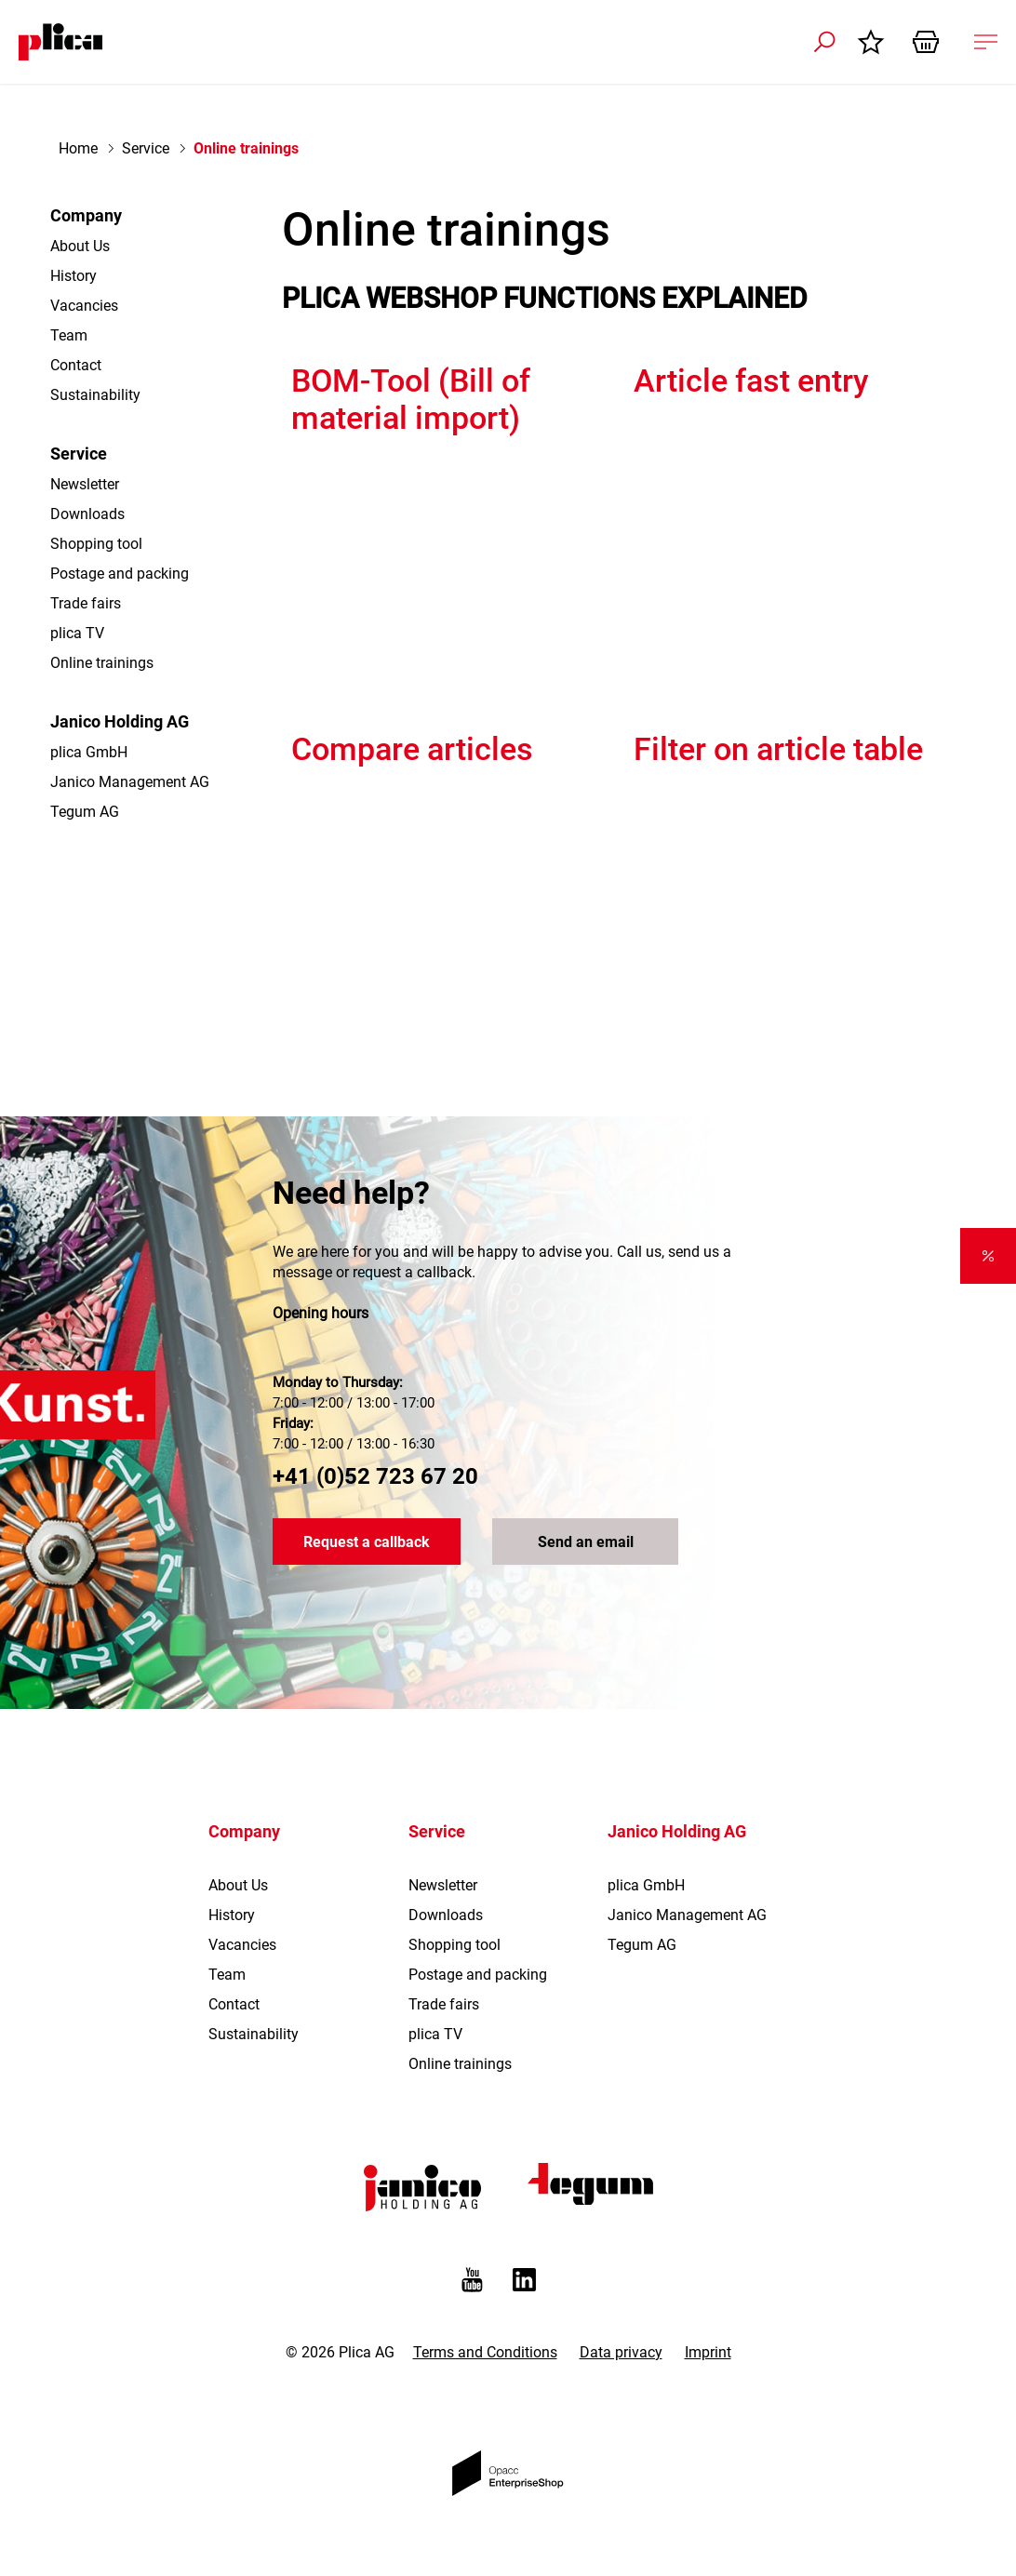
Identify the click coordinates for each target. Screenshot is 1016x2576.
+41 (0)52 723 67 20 (375, 1476)
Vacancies (84, 305)
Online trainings (102, 663)
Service (145, 148)
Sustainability (95, 395)
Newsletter (84, 484)
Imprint (708, 2352)
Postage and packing (119, 573)
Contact (75, 365)
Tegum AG (84, 812)
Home (78, 148)
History (73, 276)
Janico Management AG (129, 782)
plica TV (77, 633)
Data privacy (621, 2352)
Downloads (87, 514)
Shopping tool (96, 544)
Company (86, 215)
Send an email (586, 1542)
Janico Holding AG (119, 721)
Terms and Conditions (485, 2352)
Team (68, 335)
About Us (80, 246)
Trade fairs (85, 603)
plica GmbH (88, 752)
